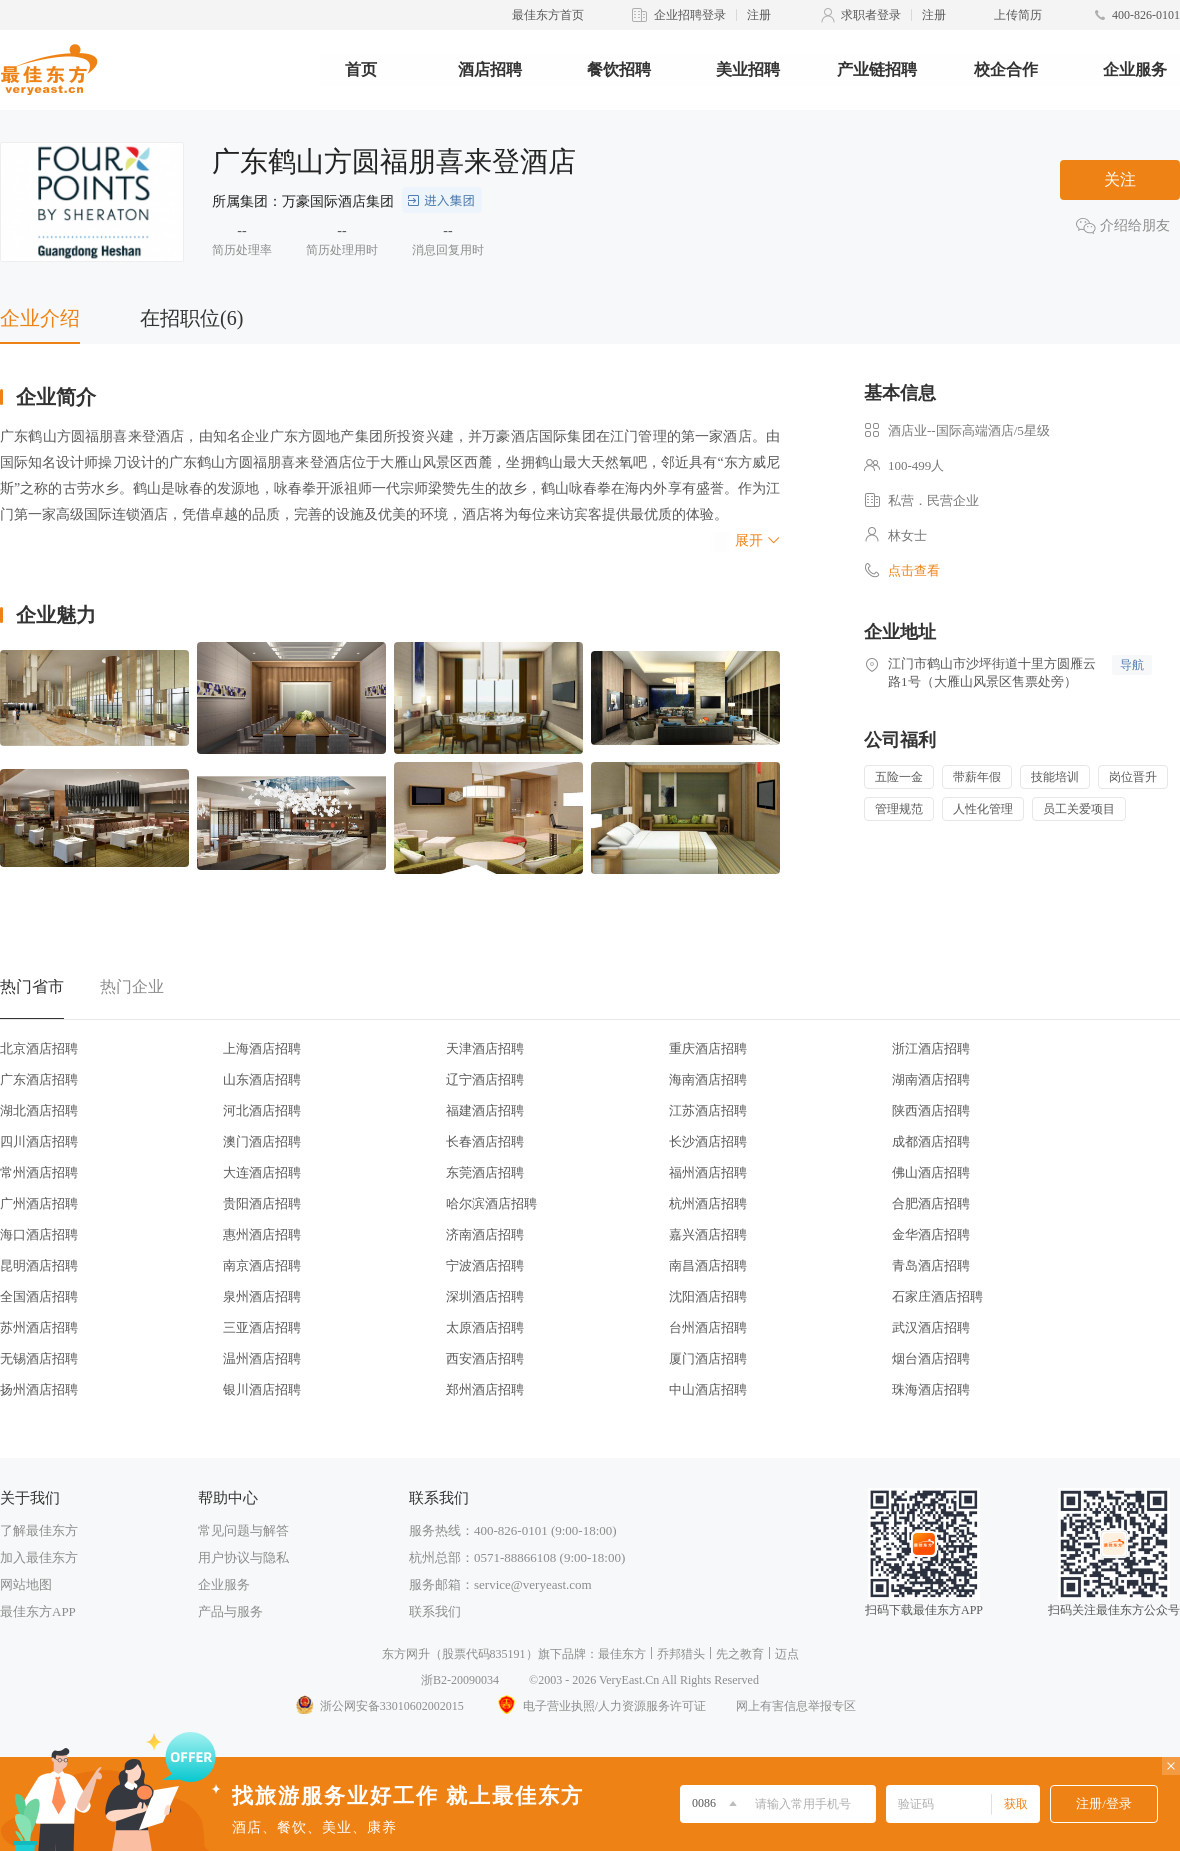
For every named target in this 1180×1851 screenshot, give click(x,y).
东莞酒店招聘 (485, 1172)
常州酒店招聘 (39, 1172)
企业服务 (1135, 69)
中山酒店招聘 (708, 1389)
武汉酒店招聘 (931, 1327)
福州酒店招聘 (708, 1172)
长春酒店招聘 (485, 1141)
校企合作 (1006, 69)
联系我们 (435, 1611)
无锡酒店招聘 (39, 1358)
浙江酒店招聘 (931, 1048)
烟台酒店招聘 (931, 1358)
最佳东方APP (38, 1611)
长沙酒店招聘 (708, 1141)
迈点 (787, 1654)
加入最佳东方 (39, 1557)
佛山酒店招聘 (931, 1172)
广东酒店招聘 (39, 1079)
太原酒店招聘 (485, 1327)
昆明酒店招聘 (39, 1265)
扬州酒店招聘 (39, 1389)
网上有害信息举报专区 (796, 1706)
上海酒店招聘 (262, 1048)
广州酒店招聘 (39, 1203)
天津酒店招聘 (485, 1048)
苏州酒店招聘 (39, 1327)
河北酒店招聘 (262, 1110)
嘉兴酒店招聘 (708, 1234)
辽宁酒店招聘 (485, 1079)
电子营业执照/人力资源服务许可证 (600, 1706)
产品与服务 (230, 1611)
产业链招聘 (877, 69)
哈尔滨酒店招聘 (491, 1203)
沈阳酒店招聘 (708, 1296)
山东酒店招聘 (262, 1079)
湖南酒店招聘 (931, 1079)
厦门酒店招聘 (708, 1358)
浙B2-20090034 (460, 1680)
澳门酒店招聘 (262, 1141)
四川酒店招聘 (39, 1141)
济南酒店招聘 (485, 1234)
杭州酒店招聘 (708, 1203)
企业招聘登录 (690, 15)
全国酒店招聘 (39, 1296)
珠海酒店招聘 (931, 1389)
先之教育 (740, 1654)
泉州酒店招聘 (262, 1296)
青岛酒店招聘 (931, 1265)
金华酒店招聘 (931, 1234)
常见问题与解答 (243, 1530)
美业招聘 (748, 69)
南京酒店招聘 (262, 1265)
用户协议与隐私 (243, 1557)
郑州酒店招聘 (485, 1389)
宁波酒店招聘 (485, 1265)
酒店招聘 (490, 69)
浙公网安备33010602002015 (379, 1706)
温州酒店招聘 (262, 1358)
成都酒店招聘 (931, 1141)
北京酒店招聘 (39, 1048)
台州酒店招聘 (708, 1327)
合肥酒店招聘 (931, 1203)
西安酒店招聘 (485, 1358)
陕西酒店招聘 (931, 1110)
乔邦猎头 (681, 1654)
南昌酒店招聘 (708, 1265)
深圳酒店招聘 (485, 1296)
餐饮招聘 (619, 69)
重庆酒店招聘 (708, 1048)
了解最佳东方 (39, 1530)
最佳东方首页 (548, 15)
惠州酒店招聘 (262, 1234)
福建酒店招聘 (485, 1110)
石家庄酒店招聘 (937, 1296)
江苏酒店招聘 (708, 1110)
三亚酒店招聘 (262, 1327)
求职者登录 (871, 15)
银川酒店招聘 (262, 1389)
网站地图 (26, 1584)
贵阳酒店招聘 (262, 1203)
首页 (361, 69)
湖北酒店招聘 (39, 1110)
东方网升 (406, 1654)
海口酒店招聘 (39, 1234)
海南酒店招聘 (708, 1079)
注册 (759, 15)
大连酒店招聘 (262, 1172)
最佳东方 (622, 1654)
